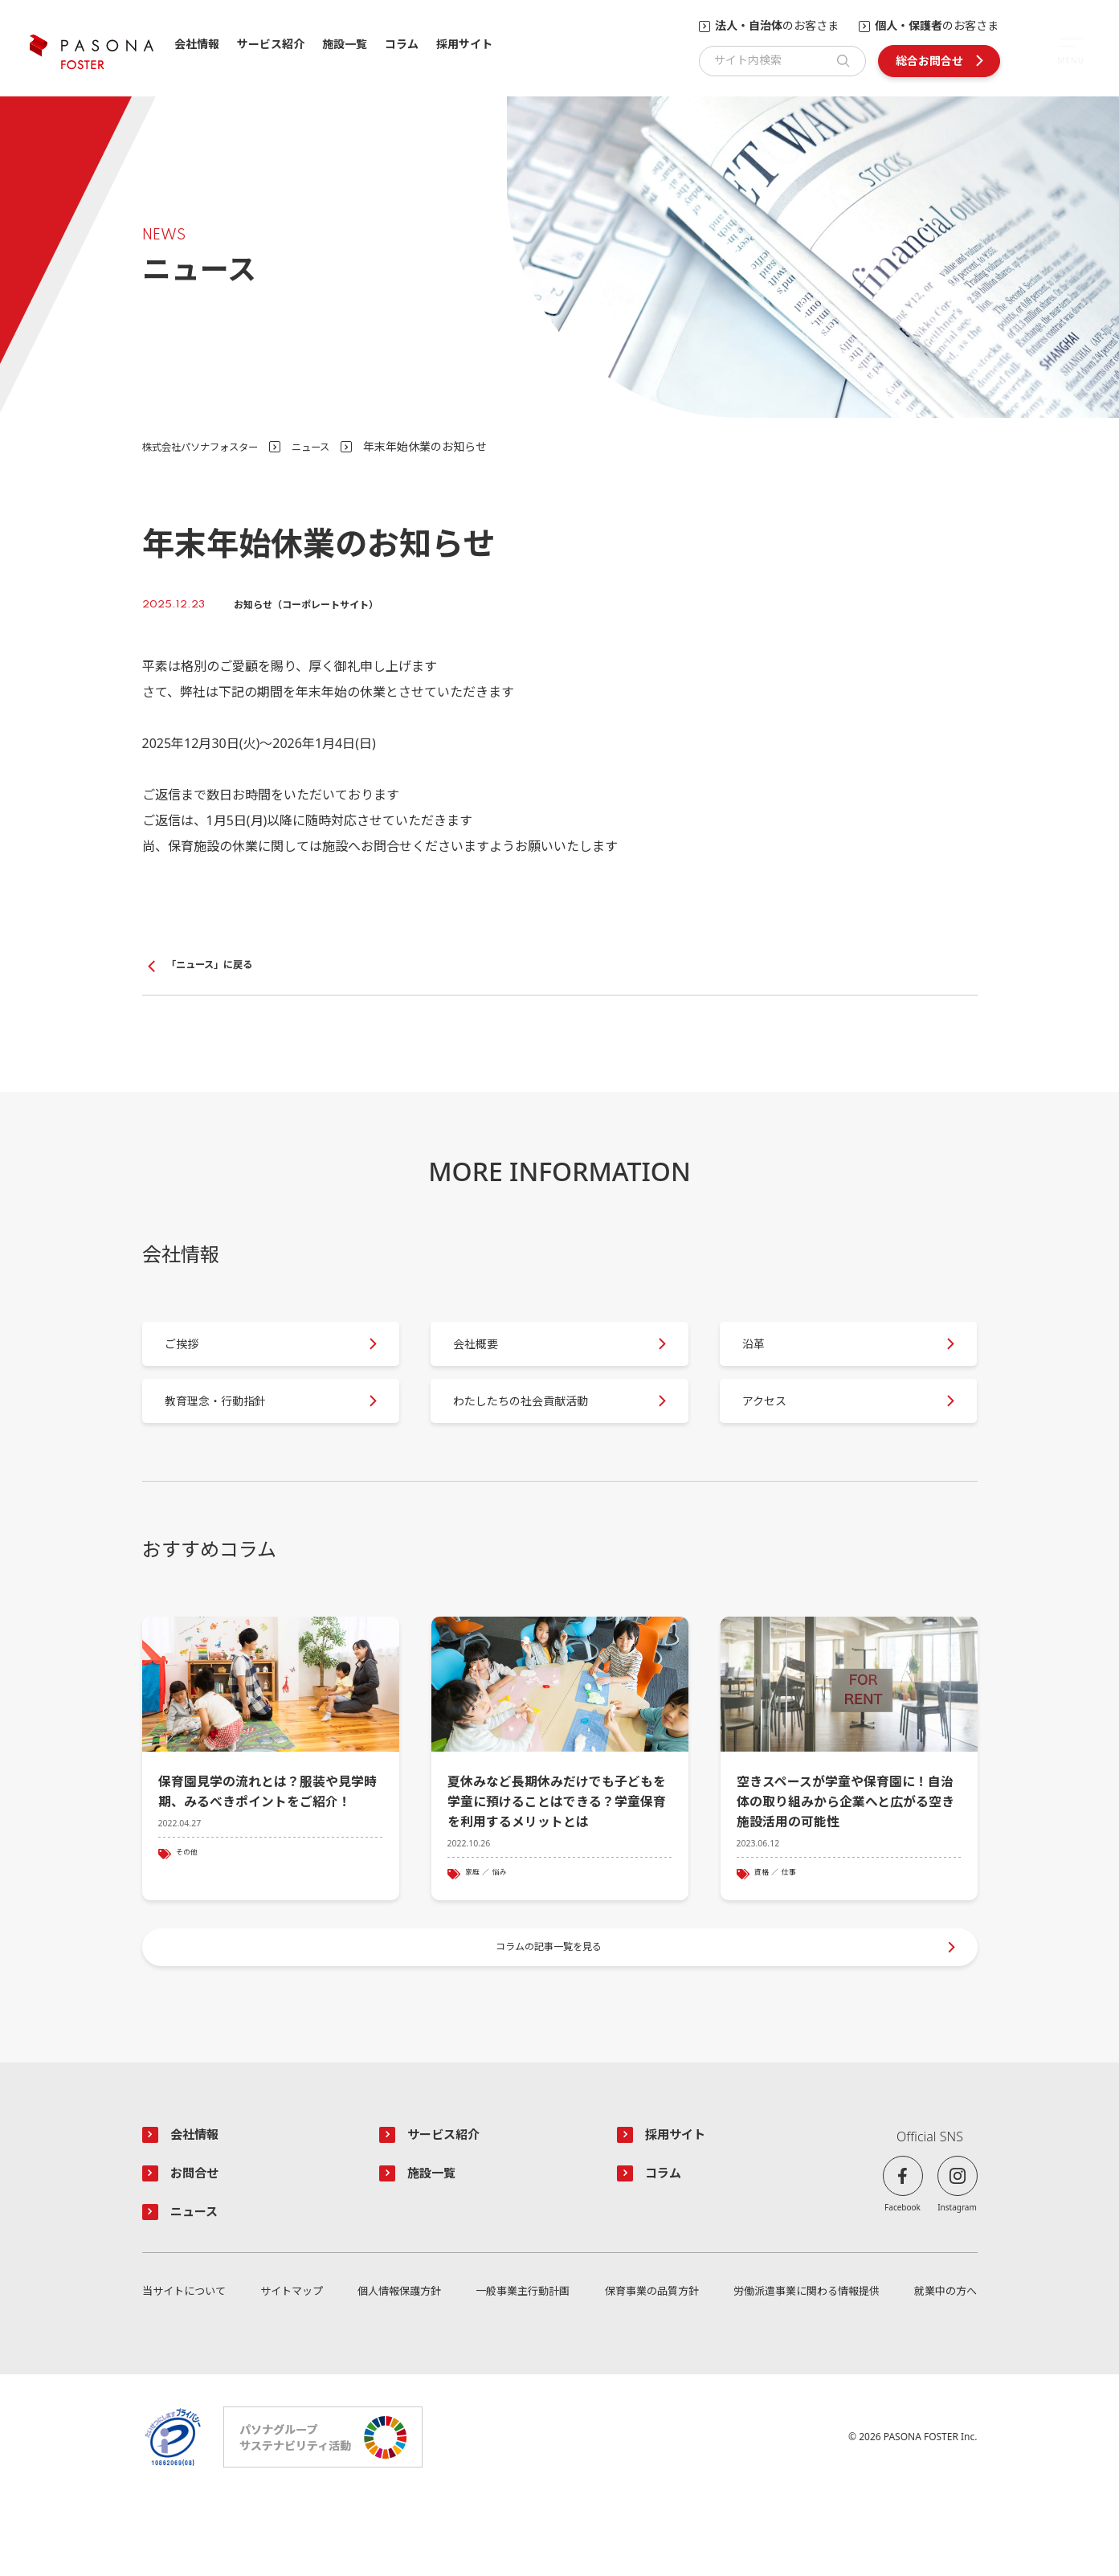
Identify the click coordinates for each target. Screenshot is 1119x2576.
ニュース (333, 446)
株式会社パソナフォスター (209, 446)
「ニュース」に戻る (216, 966)
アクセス (777, 1432)
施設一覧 (344, 44)
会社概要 (488, 1359)
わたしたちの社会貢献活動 (540, 1432)
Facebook (902, 2276)
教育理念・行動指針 (232, 1432)
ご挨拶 (193, 1359)
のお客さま (777, 26)
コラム (402, 44)
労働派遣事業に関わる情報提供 (804, 2367)
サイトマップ (292, 2367)
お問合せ (200, 2244)
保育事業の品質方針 (648, 2367)
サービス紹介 (270, 44)
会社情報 (196, 44)
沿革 (765, 1359)
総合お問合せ (929, 60)
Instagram (957, 2276)
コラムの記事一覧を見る (551, 2008)
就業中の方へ (943, 2367)
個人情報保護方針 (398, 2367)
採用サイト (464, 44)
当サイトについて (187, 2367)
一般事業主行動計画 (519, 2367)
